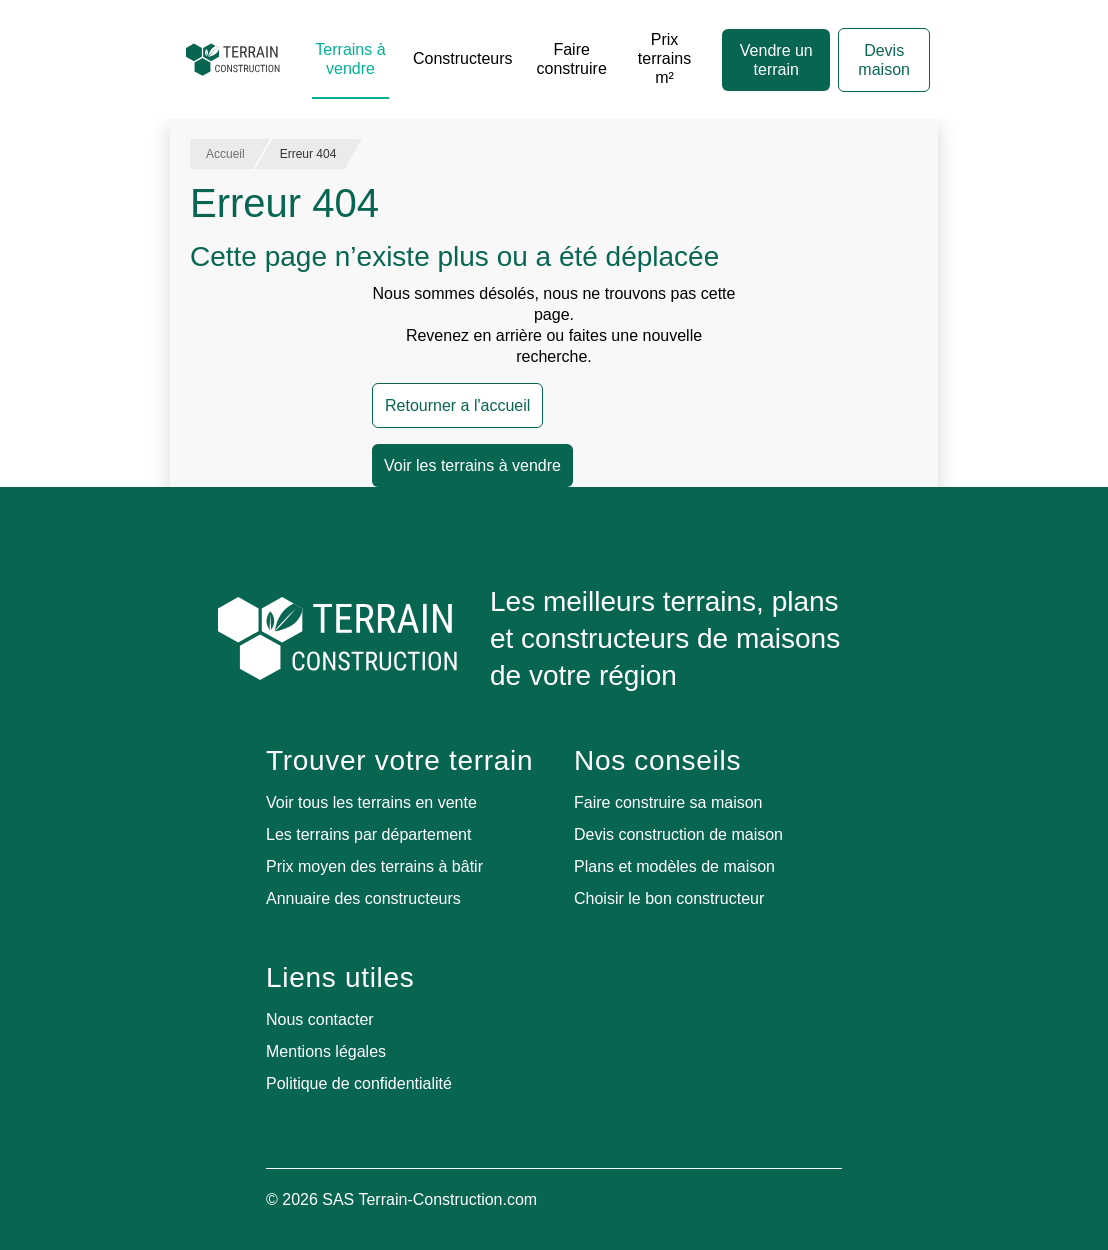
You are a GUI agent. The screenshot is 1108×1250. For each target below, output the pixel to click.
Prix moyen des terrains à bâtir (374, 866)
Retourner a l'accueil (457, 405)
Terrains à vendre (350, 59)
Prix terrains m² (664, 58)
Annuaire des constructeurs (363, 898)
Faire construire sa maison (668, 802)
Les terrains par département (368, 834)
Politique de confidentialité (359, 1083)
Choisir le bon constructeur (669, 898)
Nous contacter (320, 1019)
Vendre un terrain (776, 60)
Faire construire (572, 59)
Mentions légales (326, 1051)
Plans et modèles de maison (674, 866)
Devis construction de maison (678, 834)
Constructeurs (463, 58)
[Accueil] (233, 60)
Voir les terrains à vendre (472, 465)
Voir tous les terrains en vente (371, 802)
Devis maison (884, 60)
